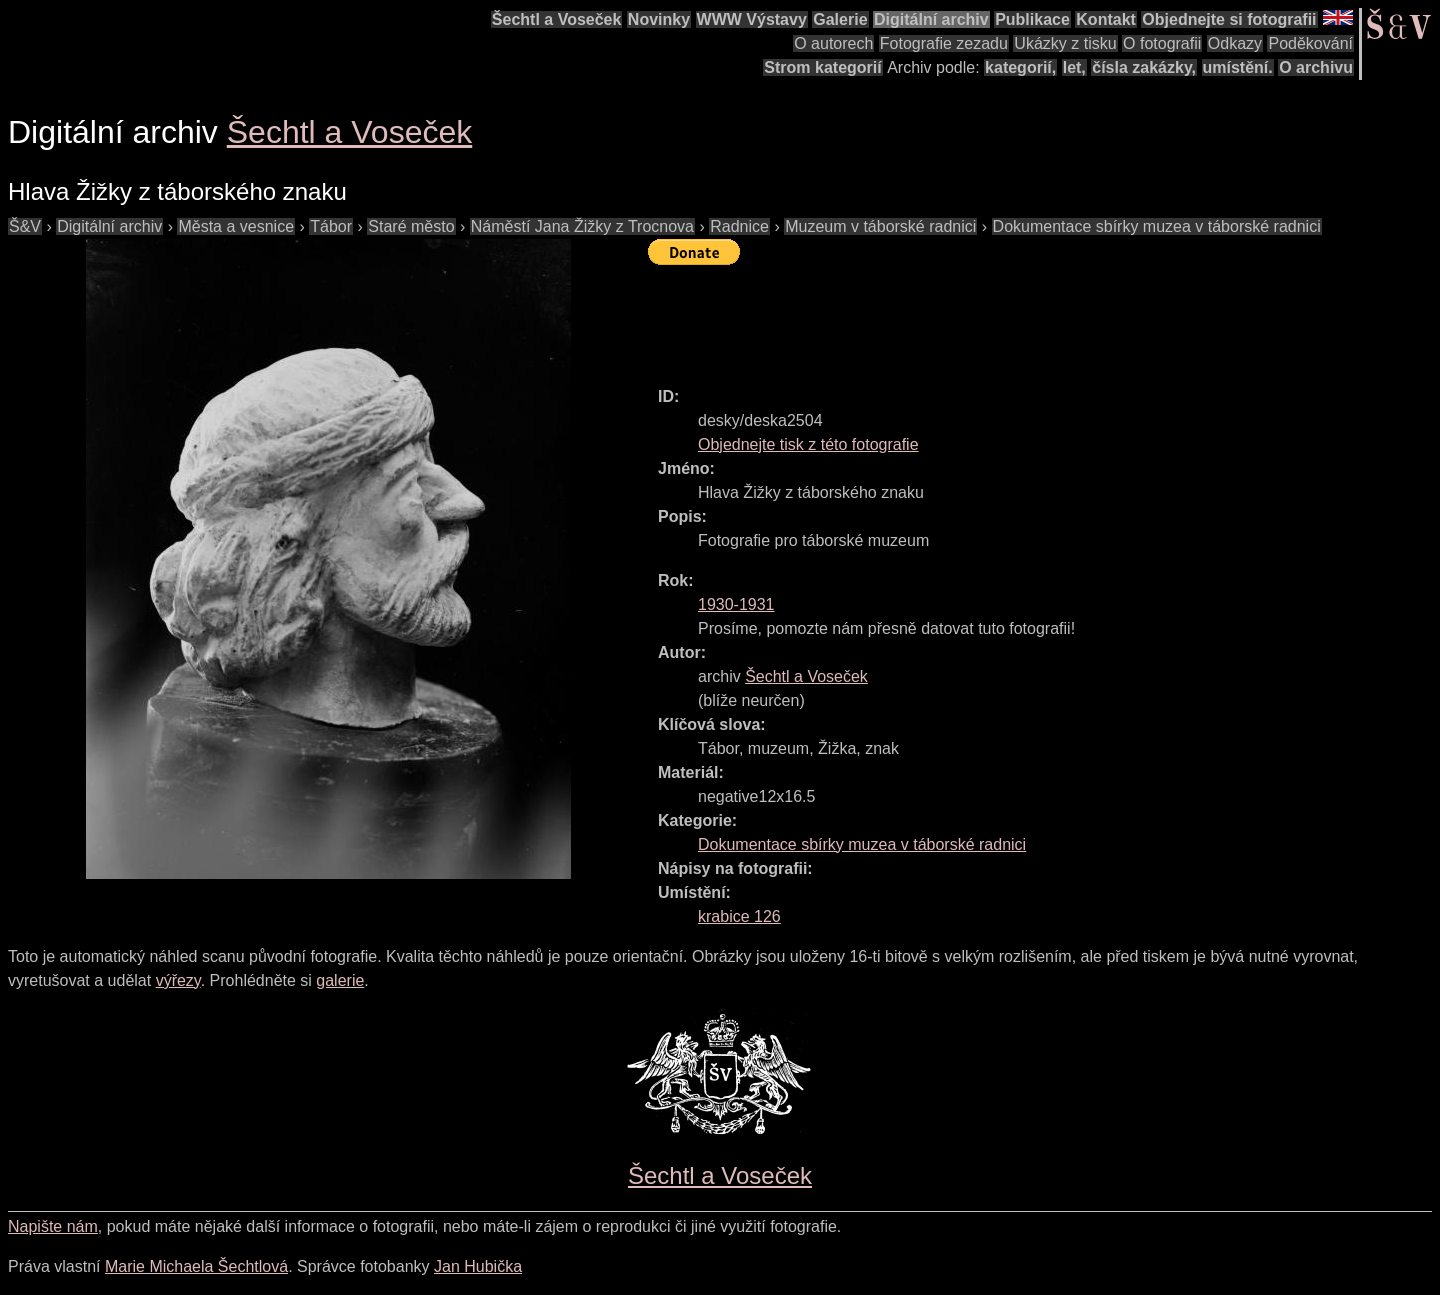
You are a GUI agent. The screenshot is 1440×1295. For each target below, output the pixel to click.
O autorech (833, 43)
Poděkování (1310, 43)
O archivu (1316, 67)
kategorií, (1020, 67)
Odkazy (1235, 43)
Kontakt (1106, 19)
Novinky (659, 19)
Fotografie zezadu (944, 43)
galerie (340, 980)
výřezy (178, 980)
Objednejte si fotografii (1229, 19)
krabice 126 (739, 916)
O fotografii (1162, 43)
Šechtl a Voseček (557, 19)
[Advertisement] (1012, 317)
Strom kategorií (822, 67)
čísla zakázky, (1144, 67)
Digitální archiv (931, 19)
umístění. (1238, 67)
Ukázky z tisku (1065, 43)
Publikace (1032, 19)
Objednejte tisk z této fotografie (808, 444)
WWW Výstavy (752, 19)
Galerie (840, 19)
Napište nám (53, 1226)
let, (1074, 67)
